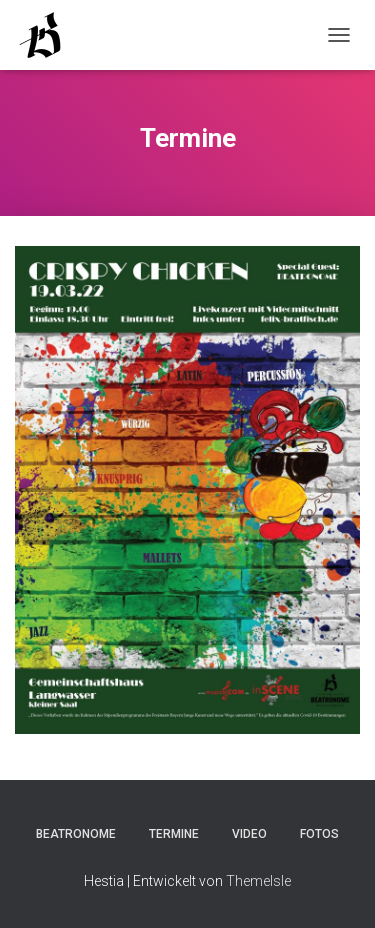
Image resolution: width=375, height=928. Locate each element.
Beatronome (76, 834)
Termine (174, 834)
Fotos (319, 834)
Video (249, 834)
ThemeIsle (258, 881)
